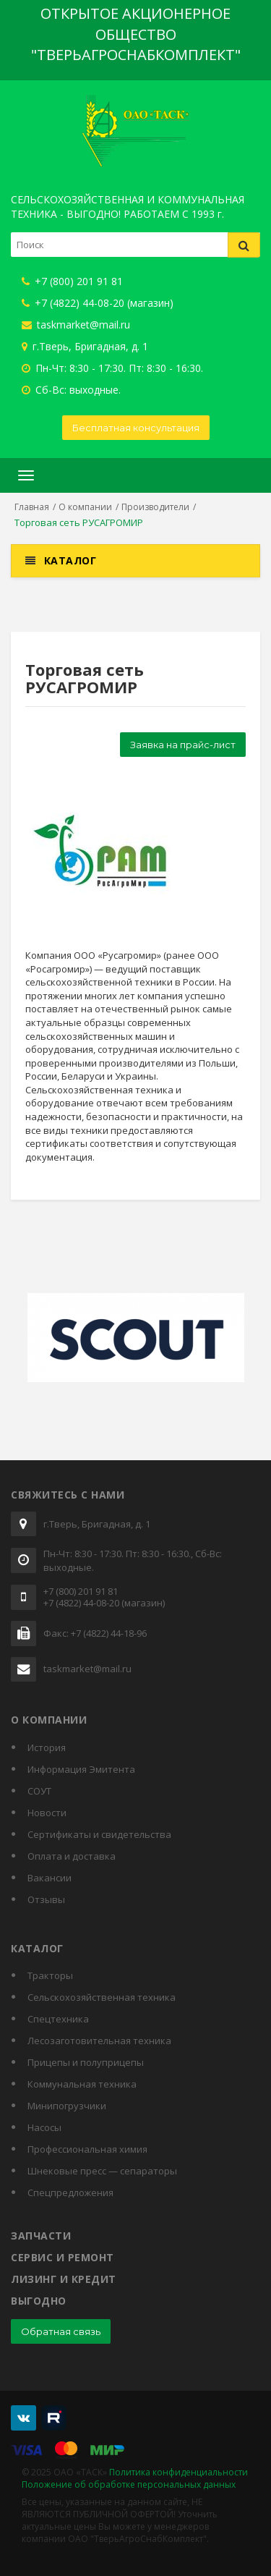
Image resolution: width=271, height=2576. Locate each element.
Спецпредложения (70, 2192)
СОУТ (39, 1790)
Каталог (70, 560)
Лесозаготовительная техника (99, 2040)
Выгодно (38, 2301)
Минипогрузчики (66, 2105)
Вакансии (49, 1877)
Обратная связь (60, 2331)
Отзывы (46, 1899)
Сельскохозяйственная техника (101, 1997)
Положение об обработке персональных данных (129, 2484)
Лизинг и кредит (63, 2279)
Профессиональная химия (87, 2149)
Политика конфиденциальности (178, 2472)
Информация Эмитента (81, 1769)
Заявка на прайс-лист (183, 744)
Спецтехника (58, 2018)
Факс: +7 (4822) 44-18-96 (95, 1634)
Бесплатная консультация (135, 427)
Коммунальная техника (82, 2083)
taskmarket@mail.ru (76, 324)
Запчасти (41, 2235)
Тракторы (50, 1975)
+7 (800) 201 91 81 (72, 281)
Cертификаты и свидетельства (99, 1834)
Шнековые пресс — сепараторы (102, 2170)
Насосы (44, 2127)
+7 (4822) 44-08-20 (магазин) (97, 303)
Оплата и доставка (71, 1856)
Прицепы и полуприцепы (85, 2062)
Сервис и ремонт (62, 2257)
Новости (46, 1812)
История (46, 1747)
